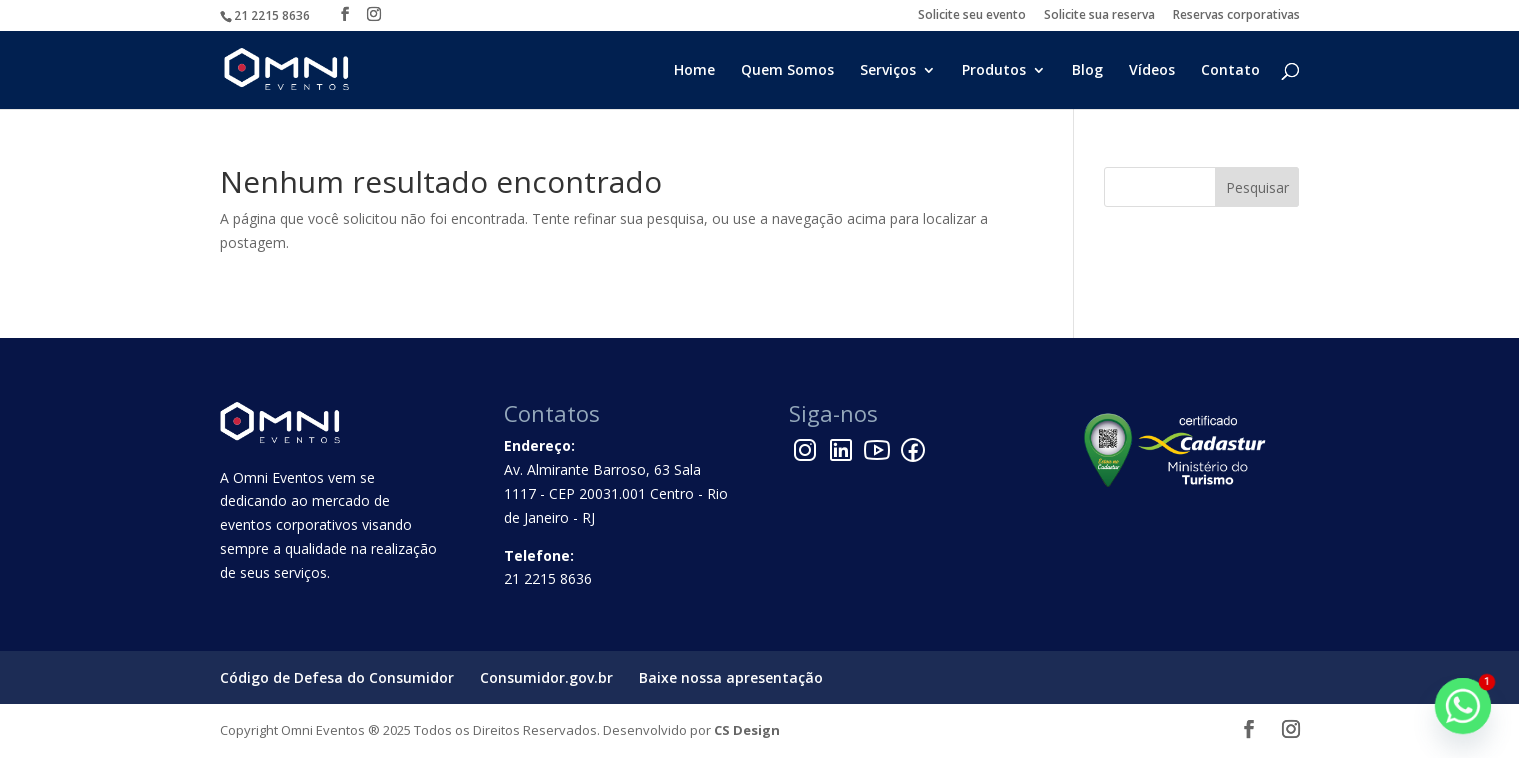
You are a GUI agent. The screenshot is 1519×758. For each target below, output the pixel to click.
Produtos (994, 71)
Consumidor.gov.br (546, 677)
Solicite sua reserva (1099, 16)
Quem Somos (787, 71)
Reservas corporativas (1236, 16)
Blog (1087, 71)
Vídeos (1152, 71)
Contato (1230, 71)
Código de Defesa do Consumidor (337, 677)
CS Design (747, 730)
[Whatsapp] (1463, 706)
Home (694, 71)
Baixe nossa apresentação (731, 677)
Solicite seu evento (972, 16)
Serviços (888, 71)
